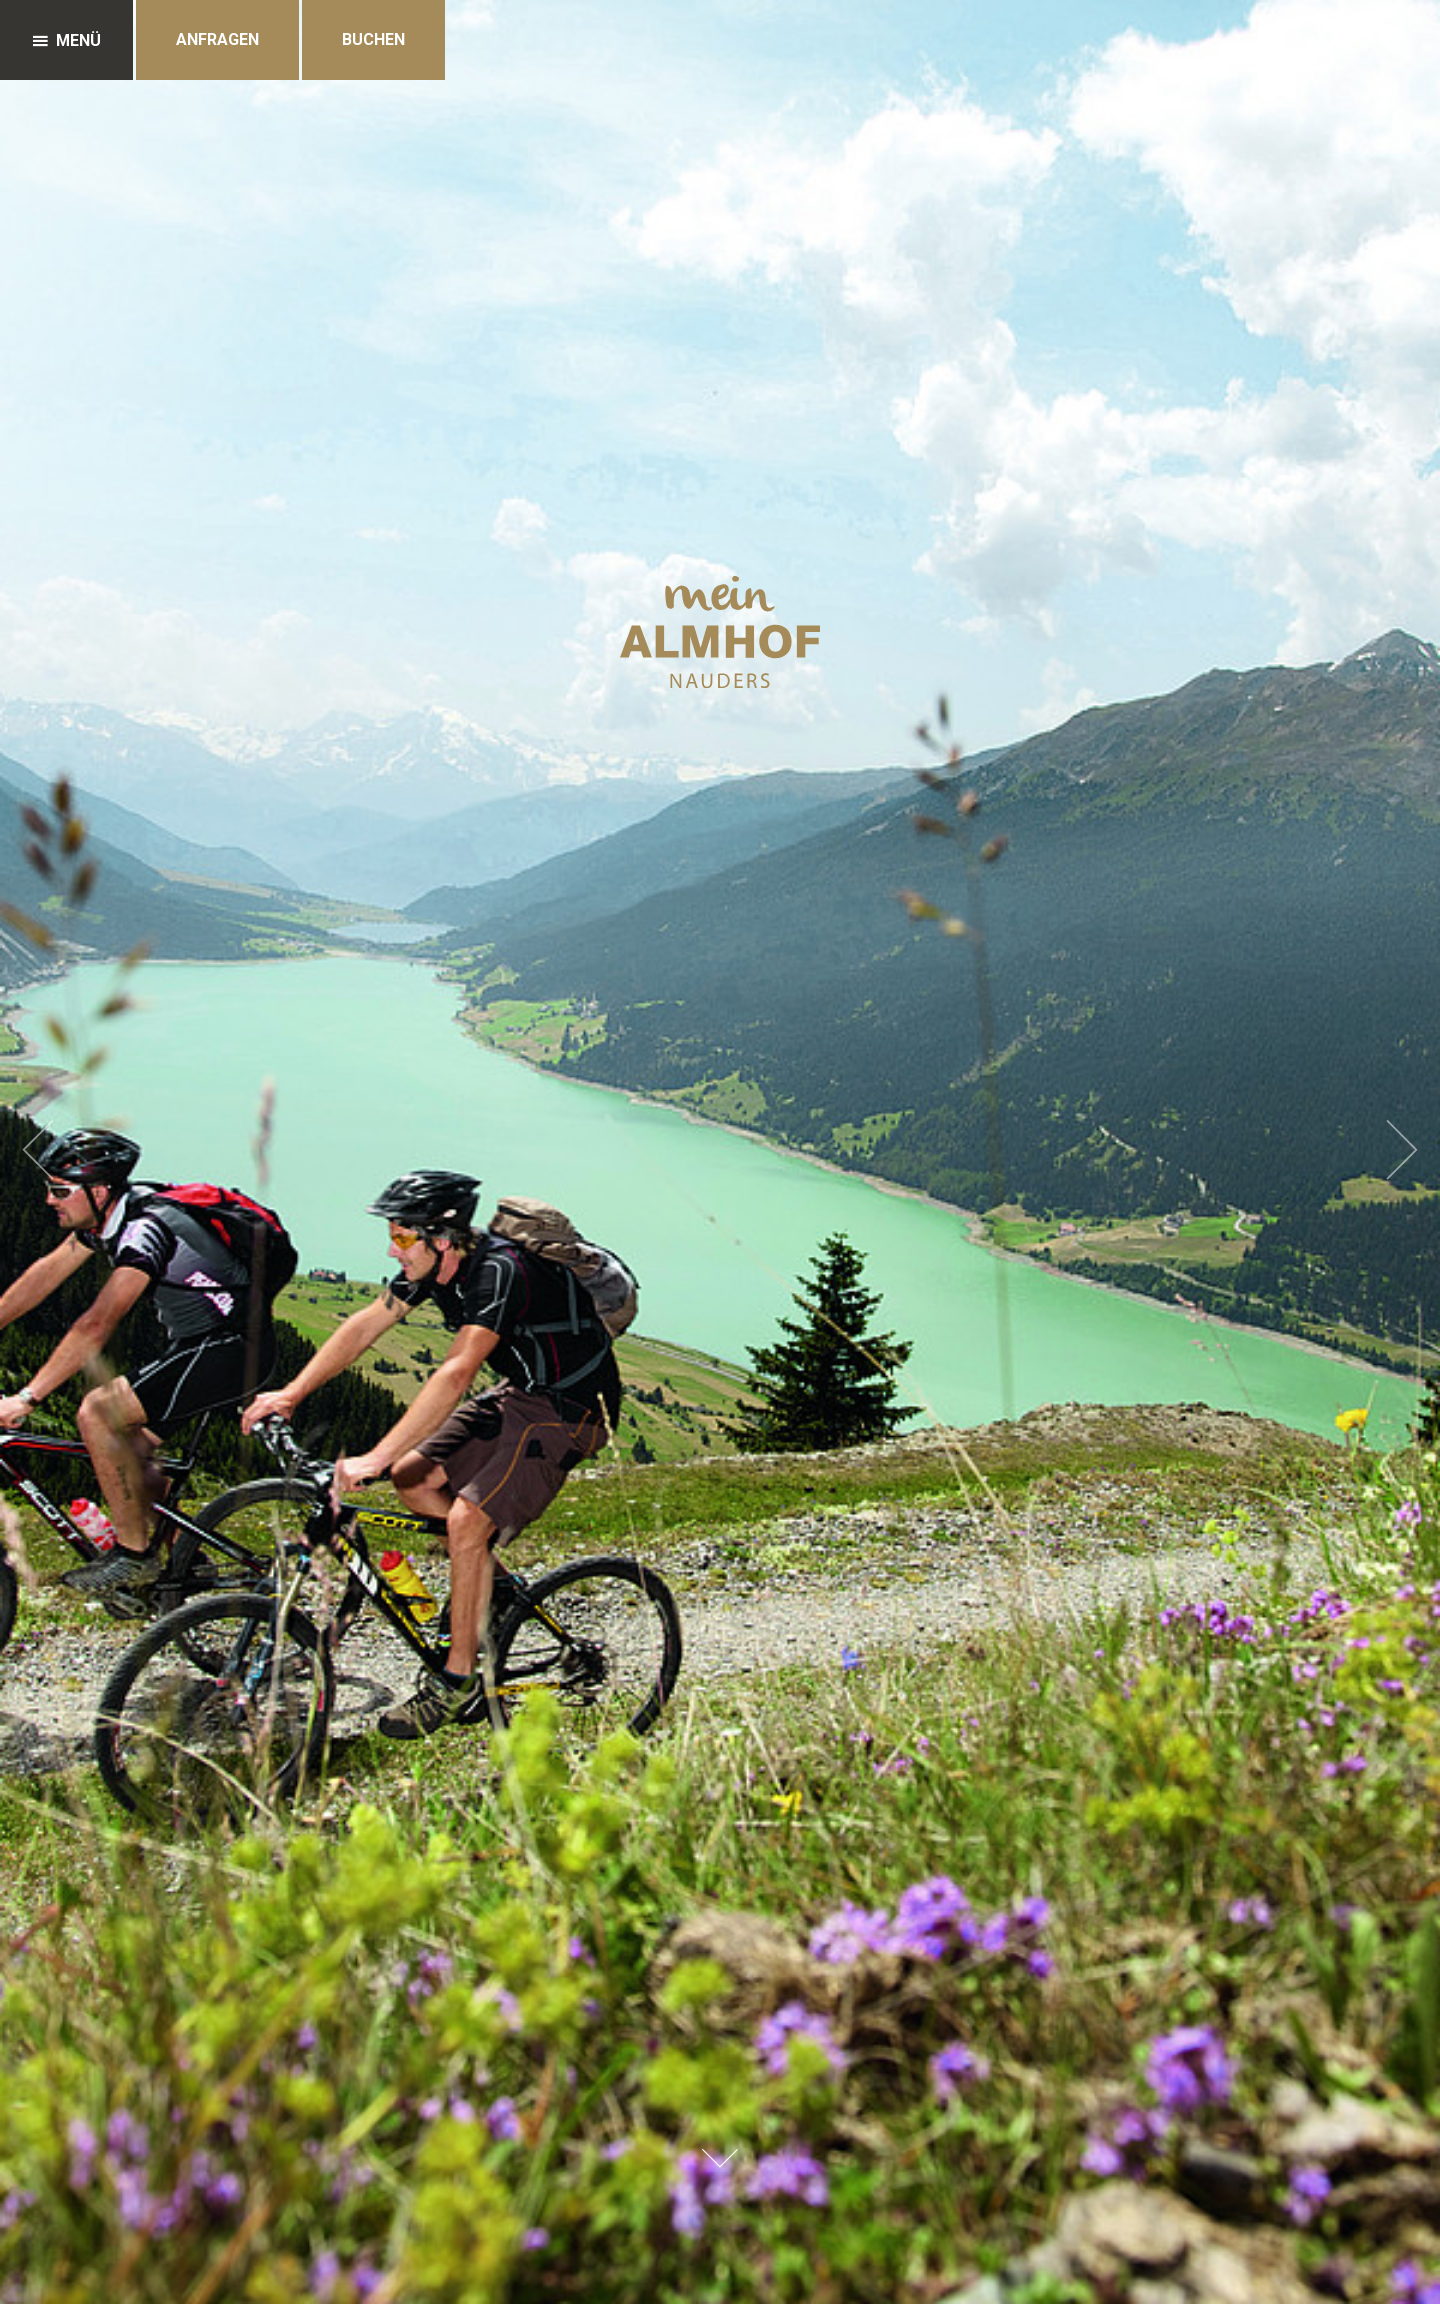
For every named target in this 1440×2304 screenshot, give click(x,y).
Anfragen (217, 39)
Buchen (373, 39)
